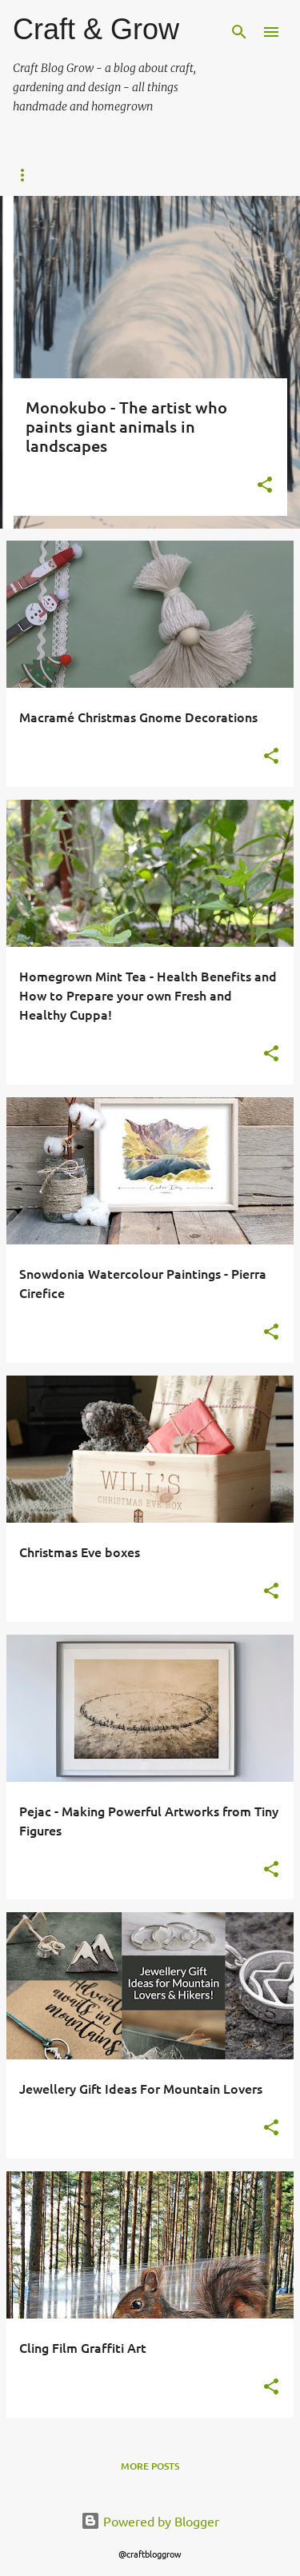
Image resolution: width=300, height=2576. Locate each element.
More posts (150, 2466)
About (124, 175)
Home (37, 175)
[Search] (239, 32)
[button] (264, 486)
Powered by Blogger (150, 2521)
